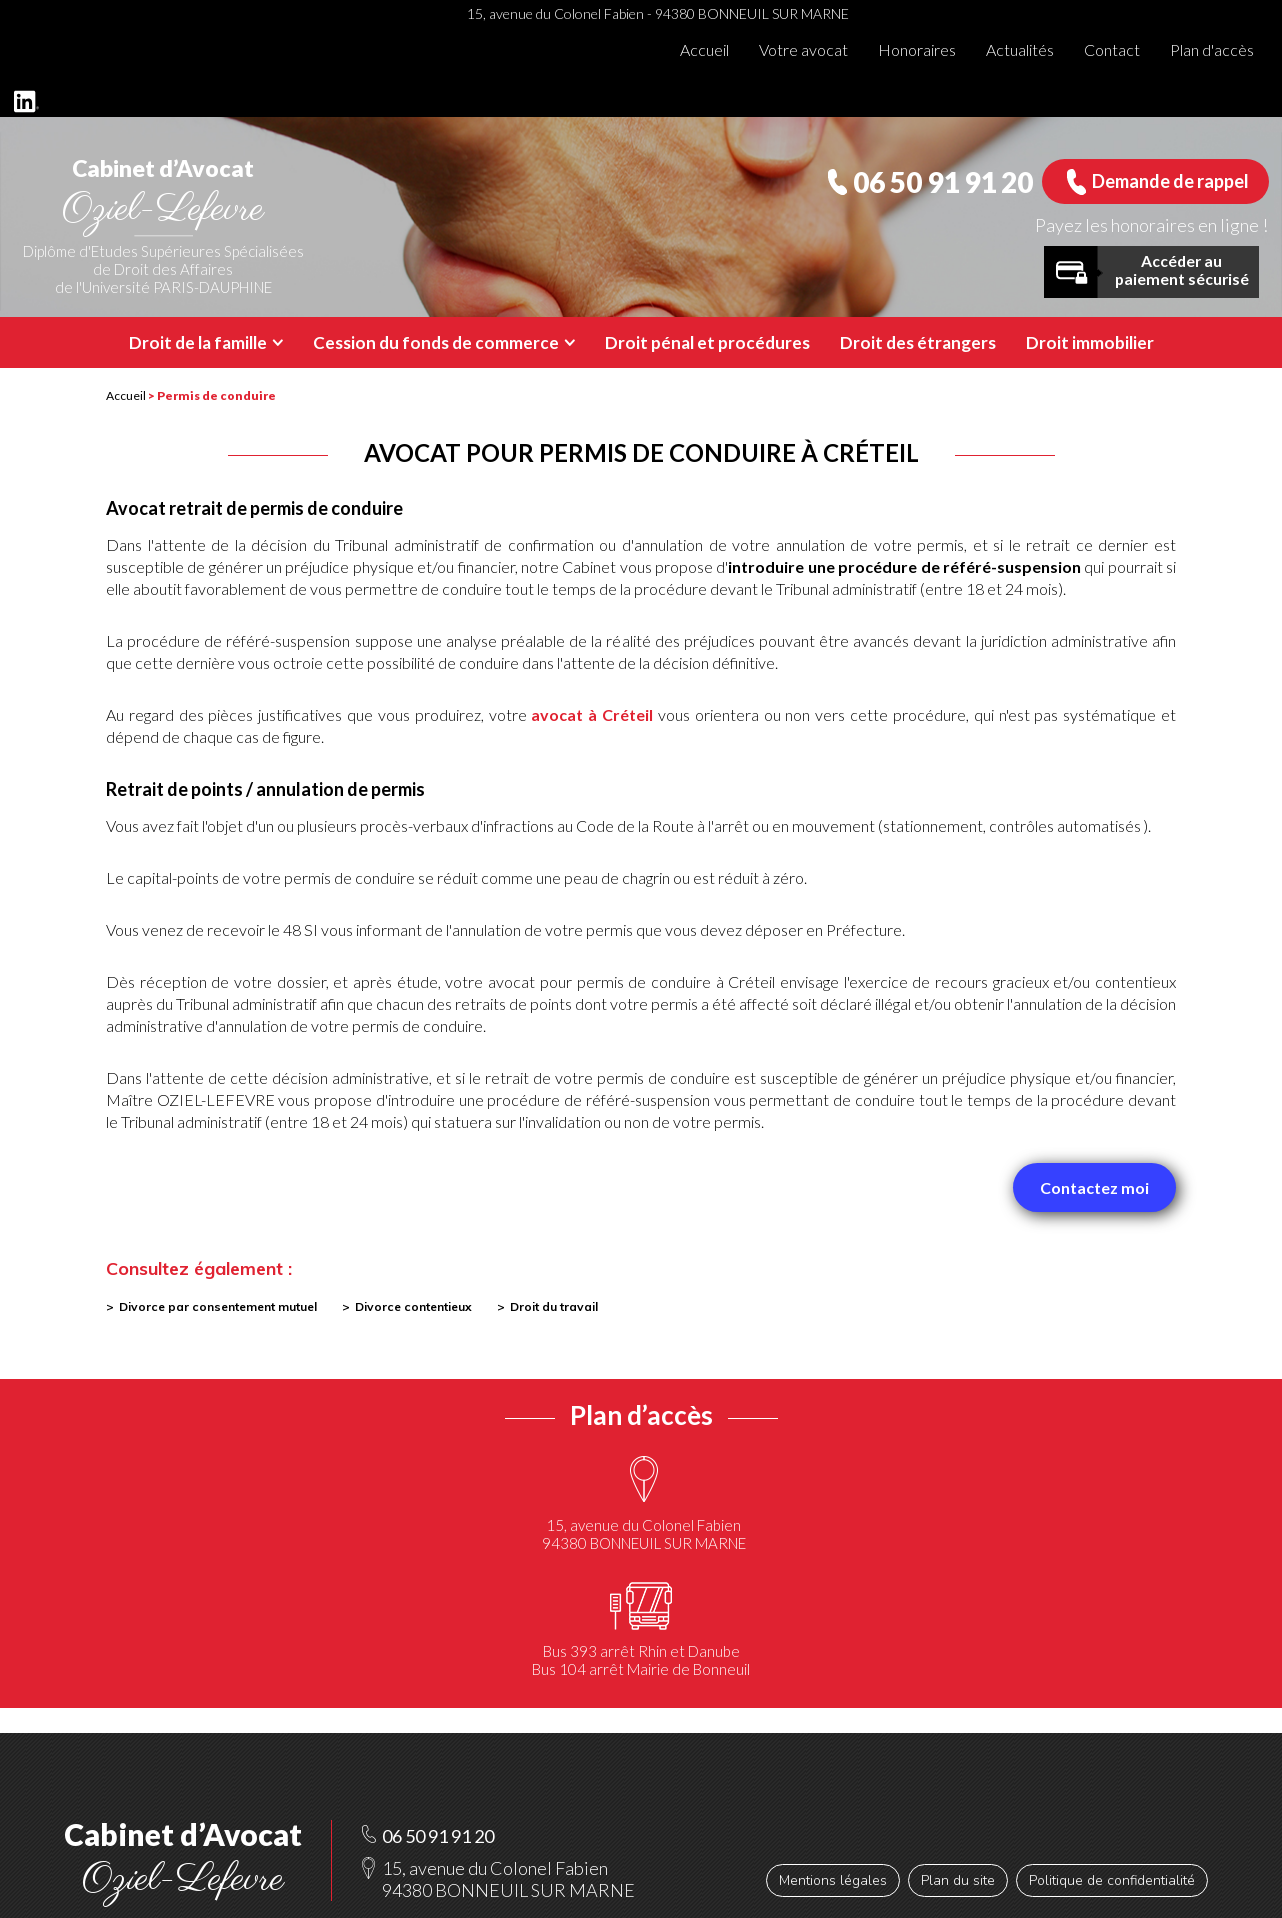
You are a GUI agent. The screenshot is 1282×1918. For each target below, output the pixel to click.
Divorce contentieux (413, 1306)
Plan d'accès (1212, 49)
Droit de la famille (198, 342)
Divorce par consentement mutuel (218, 1306)
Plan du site (958, 1880)
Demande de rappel (1170, 181)
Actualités (1020, 49)
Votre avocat (803, 49)
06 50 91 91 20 (943, 182)
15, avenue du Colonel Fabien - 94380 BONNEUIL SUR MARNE (658, 13)
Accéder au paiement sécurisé (1182, 270)
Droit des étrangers (918, 342)
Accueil (704, 49)
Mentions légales (833, 1880)
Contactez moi (1094, 1187)
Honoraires (917, 49)
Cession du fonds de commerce (436, 342)
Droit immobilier (1090, 342)
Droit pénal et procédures (707, 342)
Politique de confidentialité (1112, 1880)
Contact (1112, 49)
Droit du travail (554, 1306)
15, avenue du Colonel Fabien (643, 1534)
